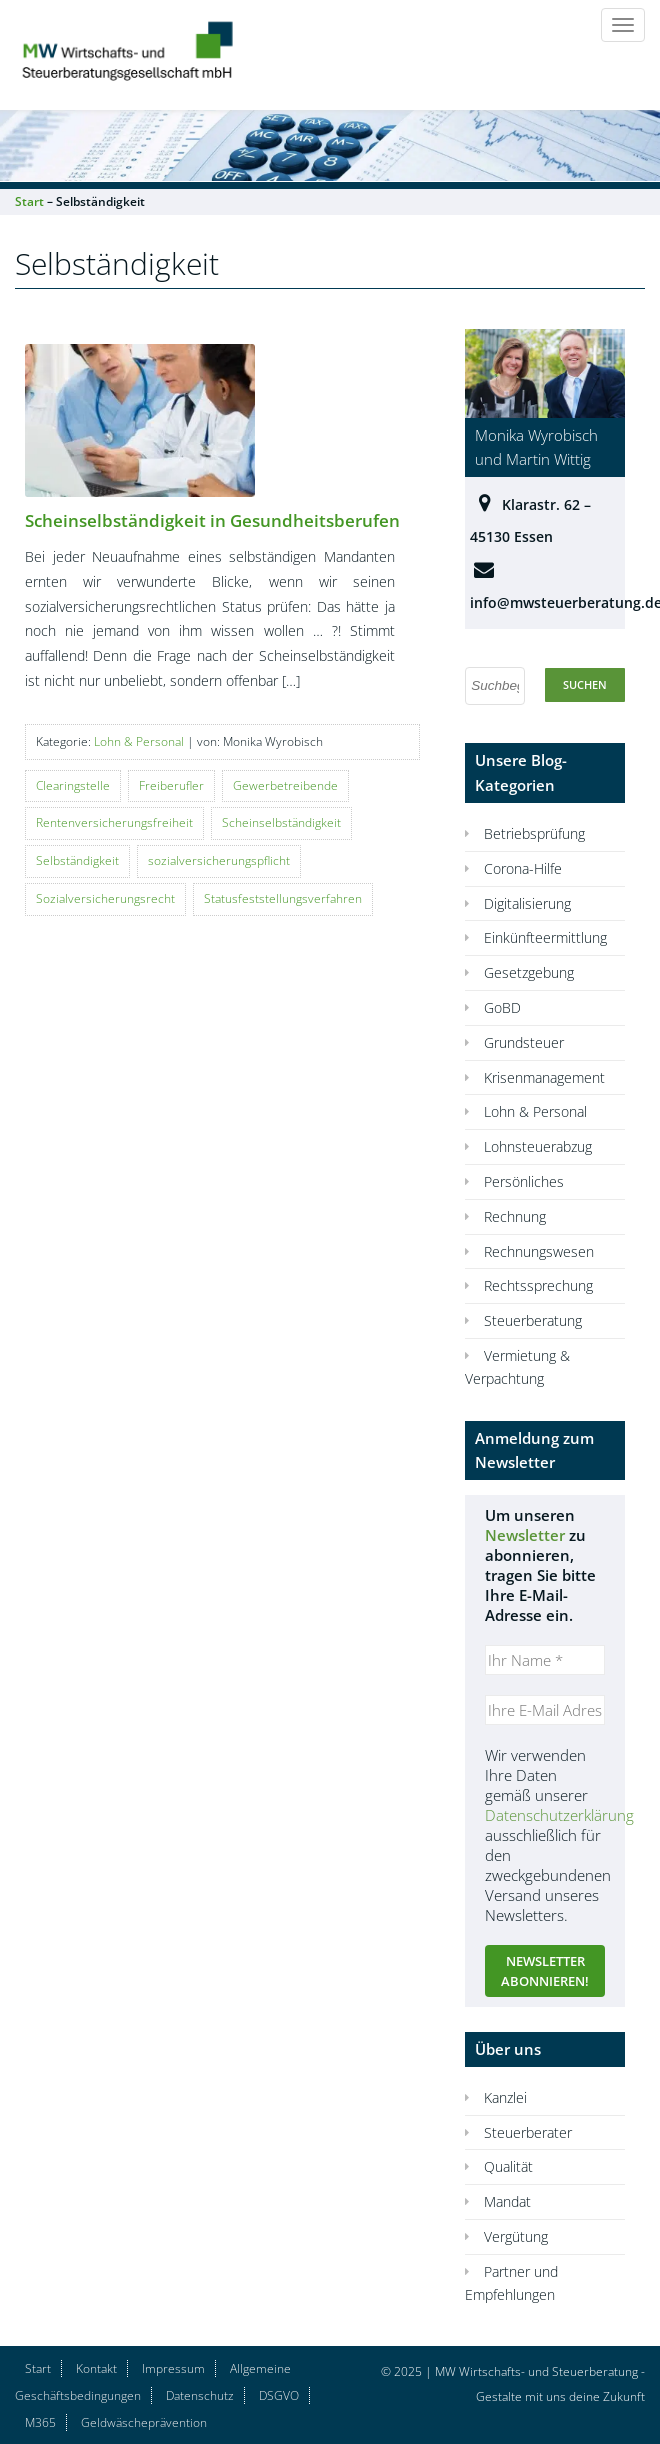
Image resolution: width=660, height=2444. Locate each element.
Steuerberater (528, 2132)
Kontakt (96, 2368)
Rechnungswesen (539, 1251)
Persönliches (524, 1181)
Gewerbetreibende (285, 785)
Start (38, 2368)
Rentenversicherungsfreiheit (114, 822)
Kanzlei (505, 2097)
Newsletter (525, 1535)
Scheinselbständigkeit (281, 822)
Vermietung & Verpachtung (517, 1367)
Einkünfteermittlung (545, 937)
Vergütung (516, 2236)
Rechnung (515, 1216)
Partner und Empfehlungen (511, 2283)
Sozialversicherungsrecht (105, 898)
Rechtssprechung (538, 1285)
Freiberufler (171, 785)
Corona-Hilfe (523, 868)
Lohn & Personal (139, 741)
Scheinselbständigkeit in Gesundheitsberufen (212, 520)
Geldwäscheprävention (144, 2422)
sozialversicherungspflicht (219, 860)
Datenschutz (200, 2395)
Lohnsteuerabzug (538, 1146)
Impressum (173, 2368)
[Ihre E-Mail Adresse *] (545, 1710)
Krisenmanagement (544, 1077)
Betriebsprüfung (534, 833)
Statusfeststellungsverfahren (283, 898)
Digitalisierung (527, 903)
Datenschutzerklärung (559, 1815)
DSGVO (279, 2395)
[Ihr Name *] (545, 1660)
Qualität (508, 2166)
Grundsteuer (524, 1042)
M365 (40, 2422)
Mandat (507, 2201)
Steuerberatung (533, 1320)
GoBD (502, 1007)
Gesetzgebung (529, 972)
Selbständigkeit (77, 860)
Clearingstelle (73, 785)
